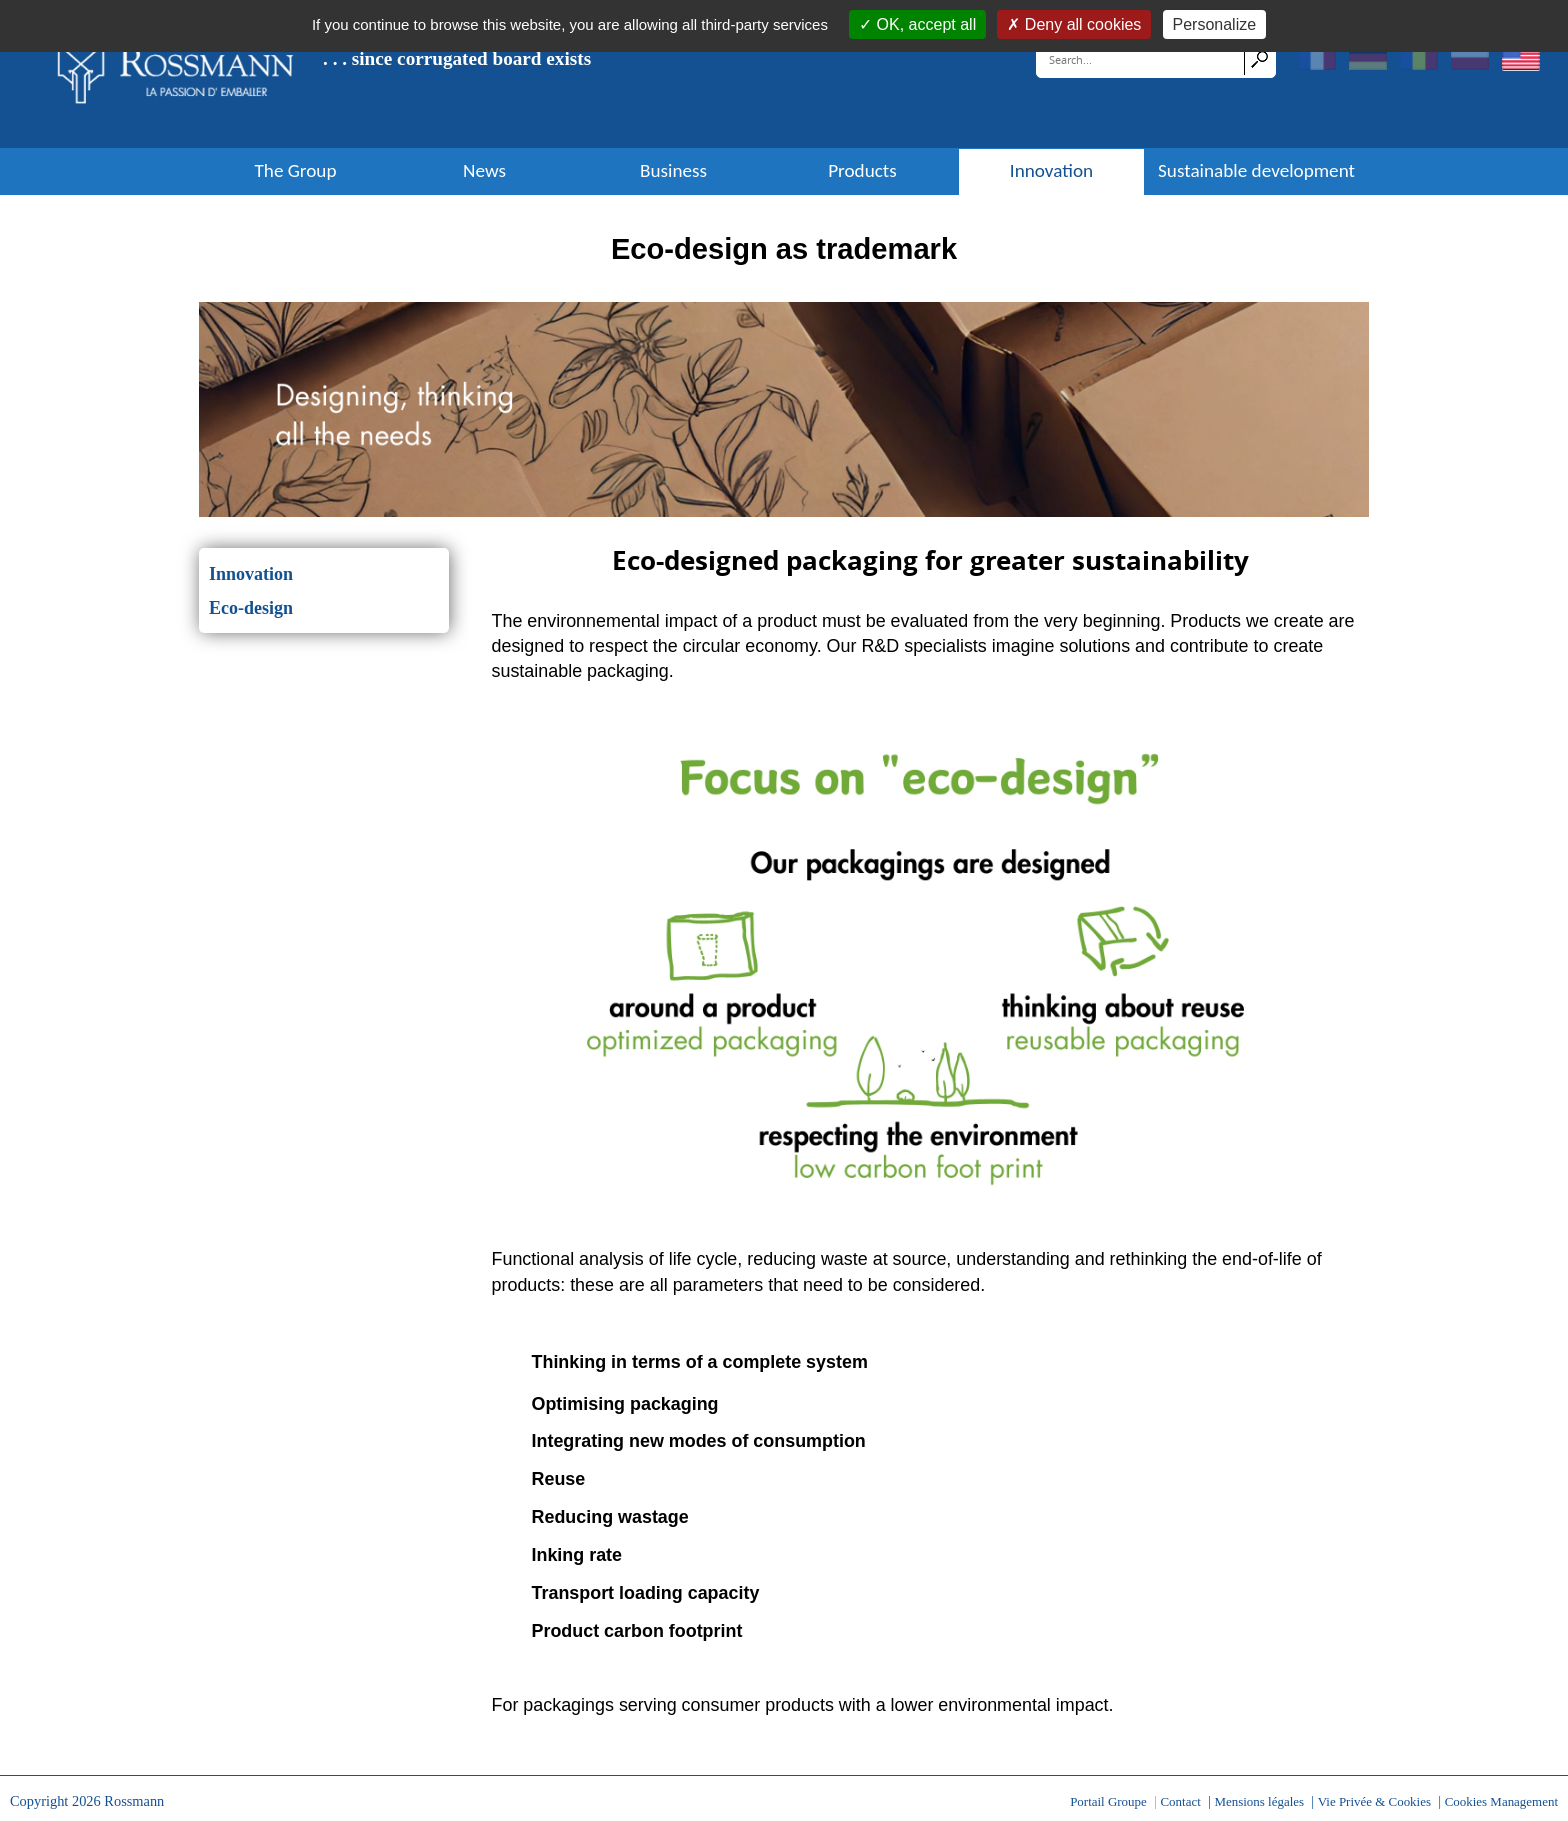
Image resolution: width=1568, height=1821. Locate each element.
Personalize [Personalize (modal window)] (1215, 24)
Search (1259, 59)
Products (862, 171)
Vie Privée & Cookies (1374, 1801)
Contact (1180, 1801)
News (484, 171)
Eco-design (251, 608)
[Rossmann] (176, 73)
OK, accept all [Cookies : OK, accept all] (924, 24)
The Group (295, 171)
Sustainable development (1256, 171)
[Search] (1141, 59)
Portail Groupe (1108, 1801)
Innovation (1051, 171)
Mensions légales (1259, 1801)
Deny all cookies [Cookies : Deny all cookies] (1080, 24)
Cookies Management (1501, 1801)
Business (673, 171)
